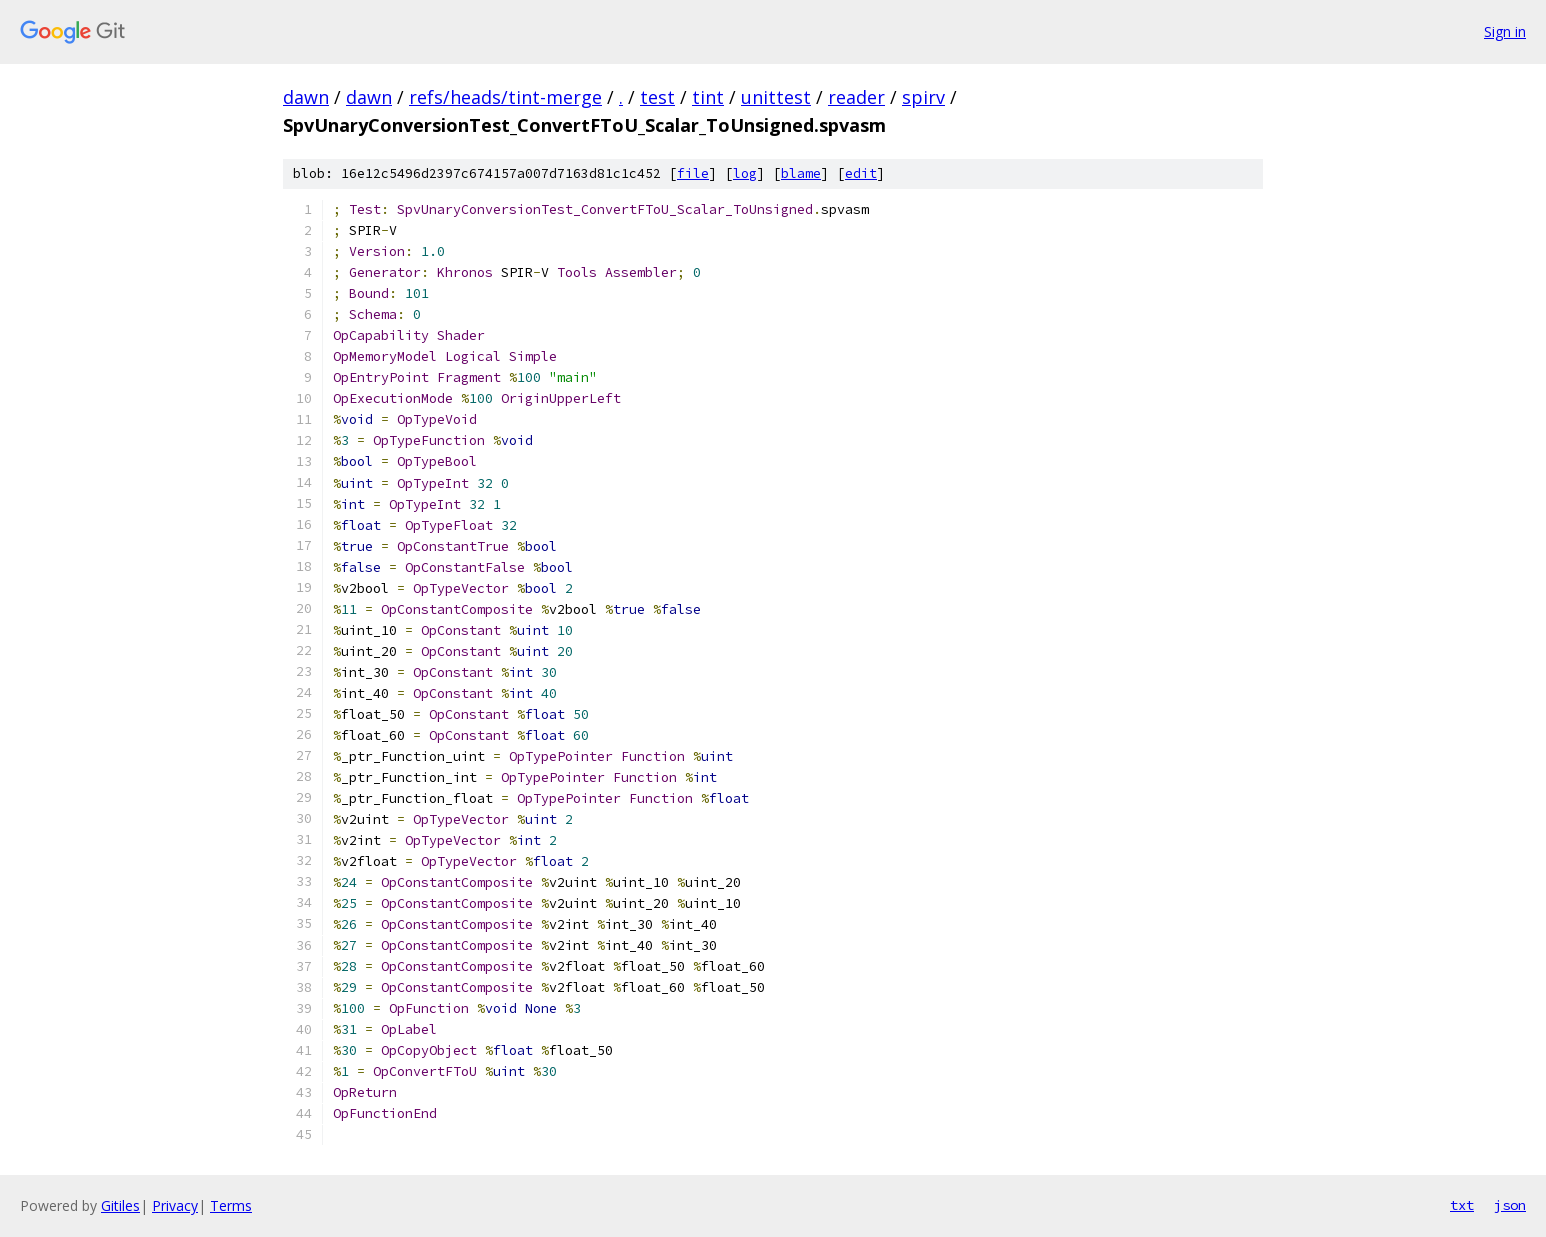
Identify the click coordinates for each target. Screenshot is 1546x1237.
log (745, 173)
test (657, 97)
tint (708, 97)
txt (1462, 1205)
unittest (776, 97)
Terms (231, 1205)
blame (801, 173)
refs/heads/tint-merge (505, 97)
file (693, 173)
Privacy (175, 1205)
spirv (923, 97)
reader (856, 97)
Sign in (1505, 31)
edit (861, 173)
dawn (306, 97)
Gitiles (120, 1205)
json (1510, 1205)
